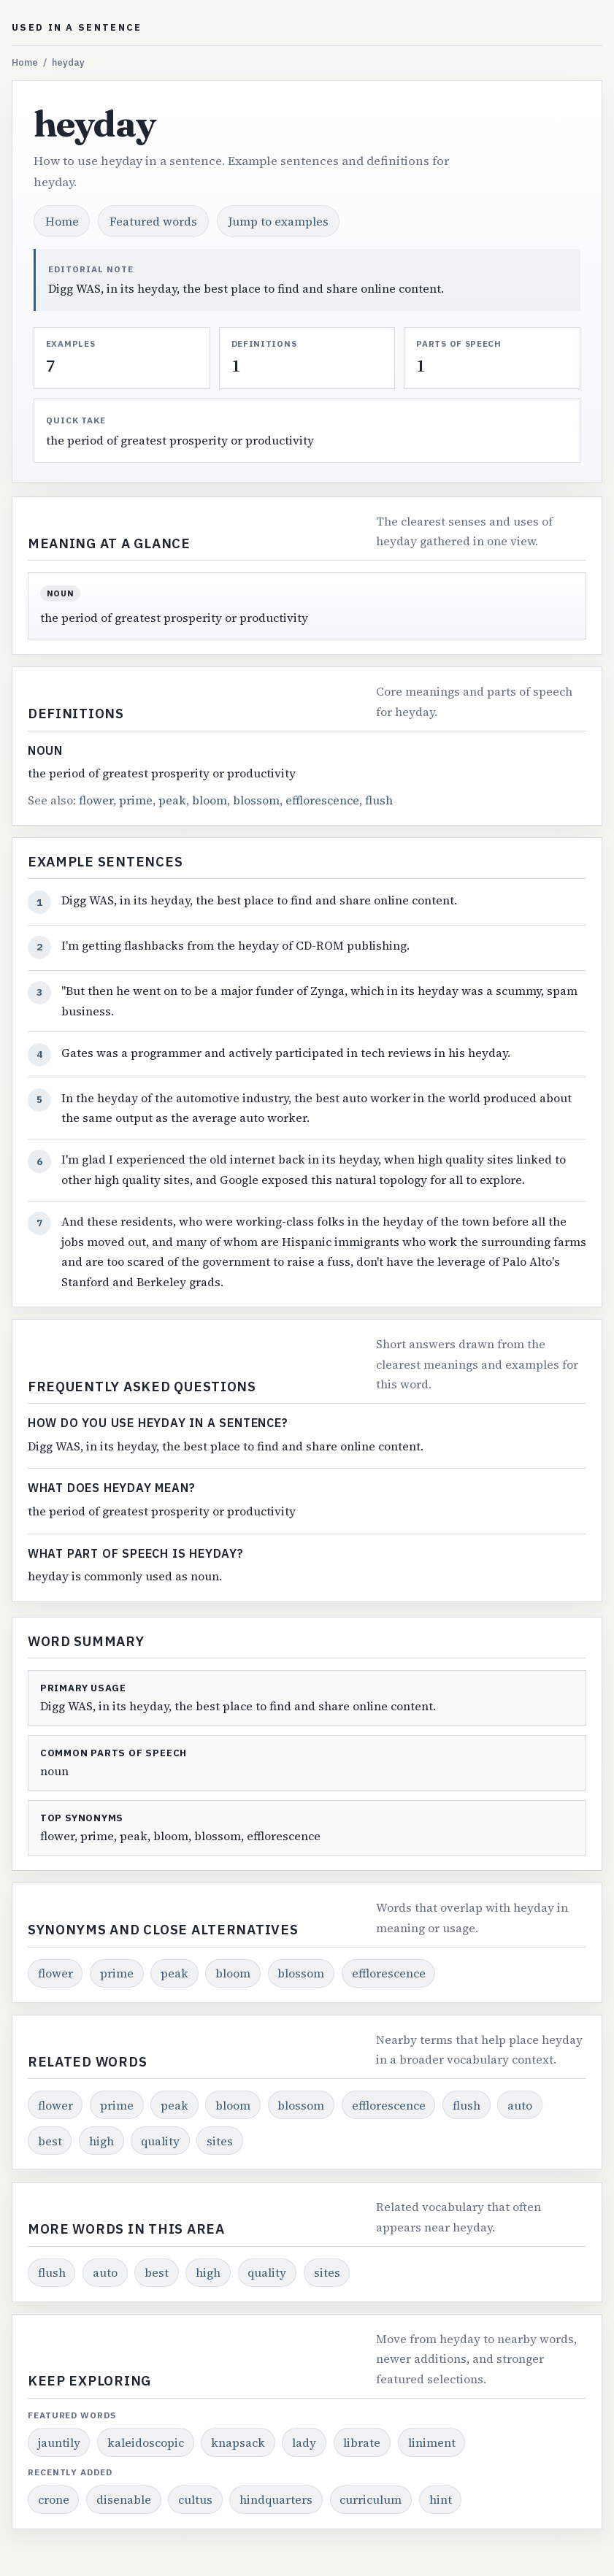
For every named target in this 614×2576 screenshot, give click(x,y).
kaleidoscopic (145, 2442)
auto (519, 2105)
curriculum (370, 2499)
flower (96, 800)
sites (220, 2141)
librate (361, 2442)
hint (440, 2499)
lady (304, 2442)
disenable (123, 2499)
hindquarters (275, 2499)
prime (136, 800)
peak (172, 800)
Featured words (153, 221)
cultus (195, 2499)
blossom (256, 800)
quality (160, 2141)
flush (379, 800)
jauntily (59, 2442)
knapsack (238, 2442)
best (50, 2141)
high (101, 2141)
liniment (432, 2442)
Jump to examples (279, 221)
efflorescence (322, 800)
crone (53, 2499)
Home (25, 62)
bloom (209, 800)
